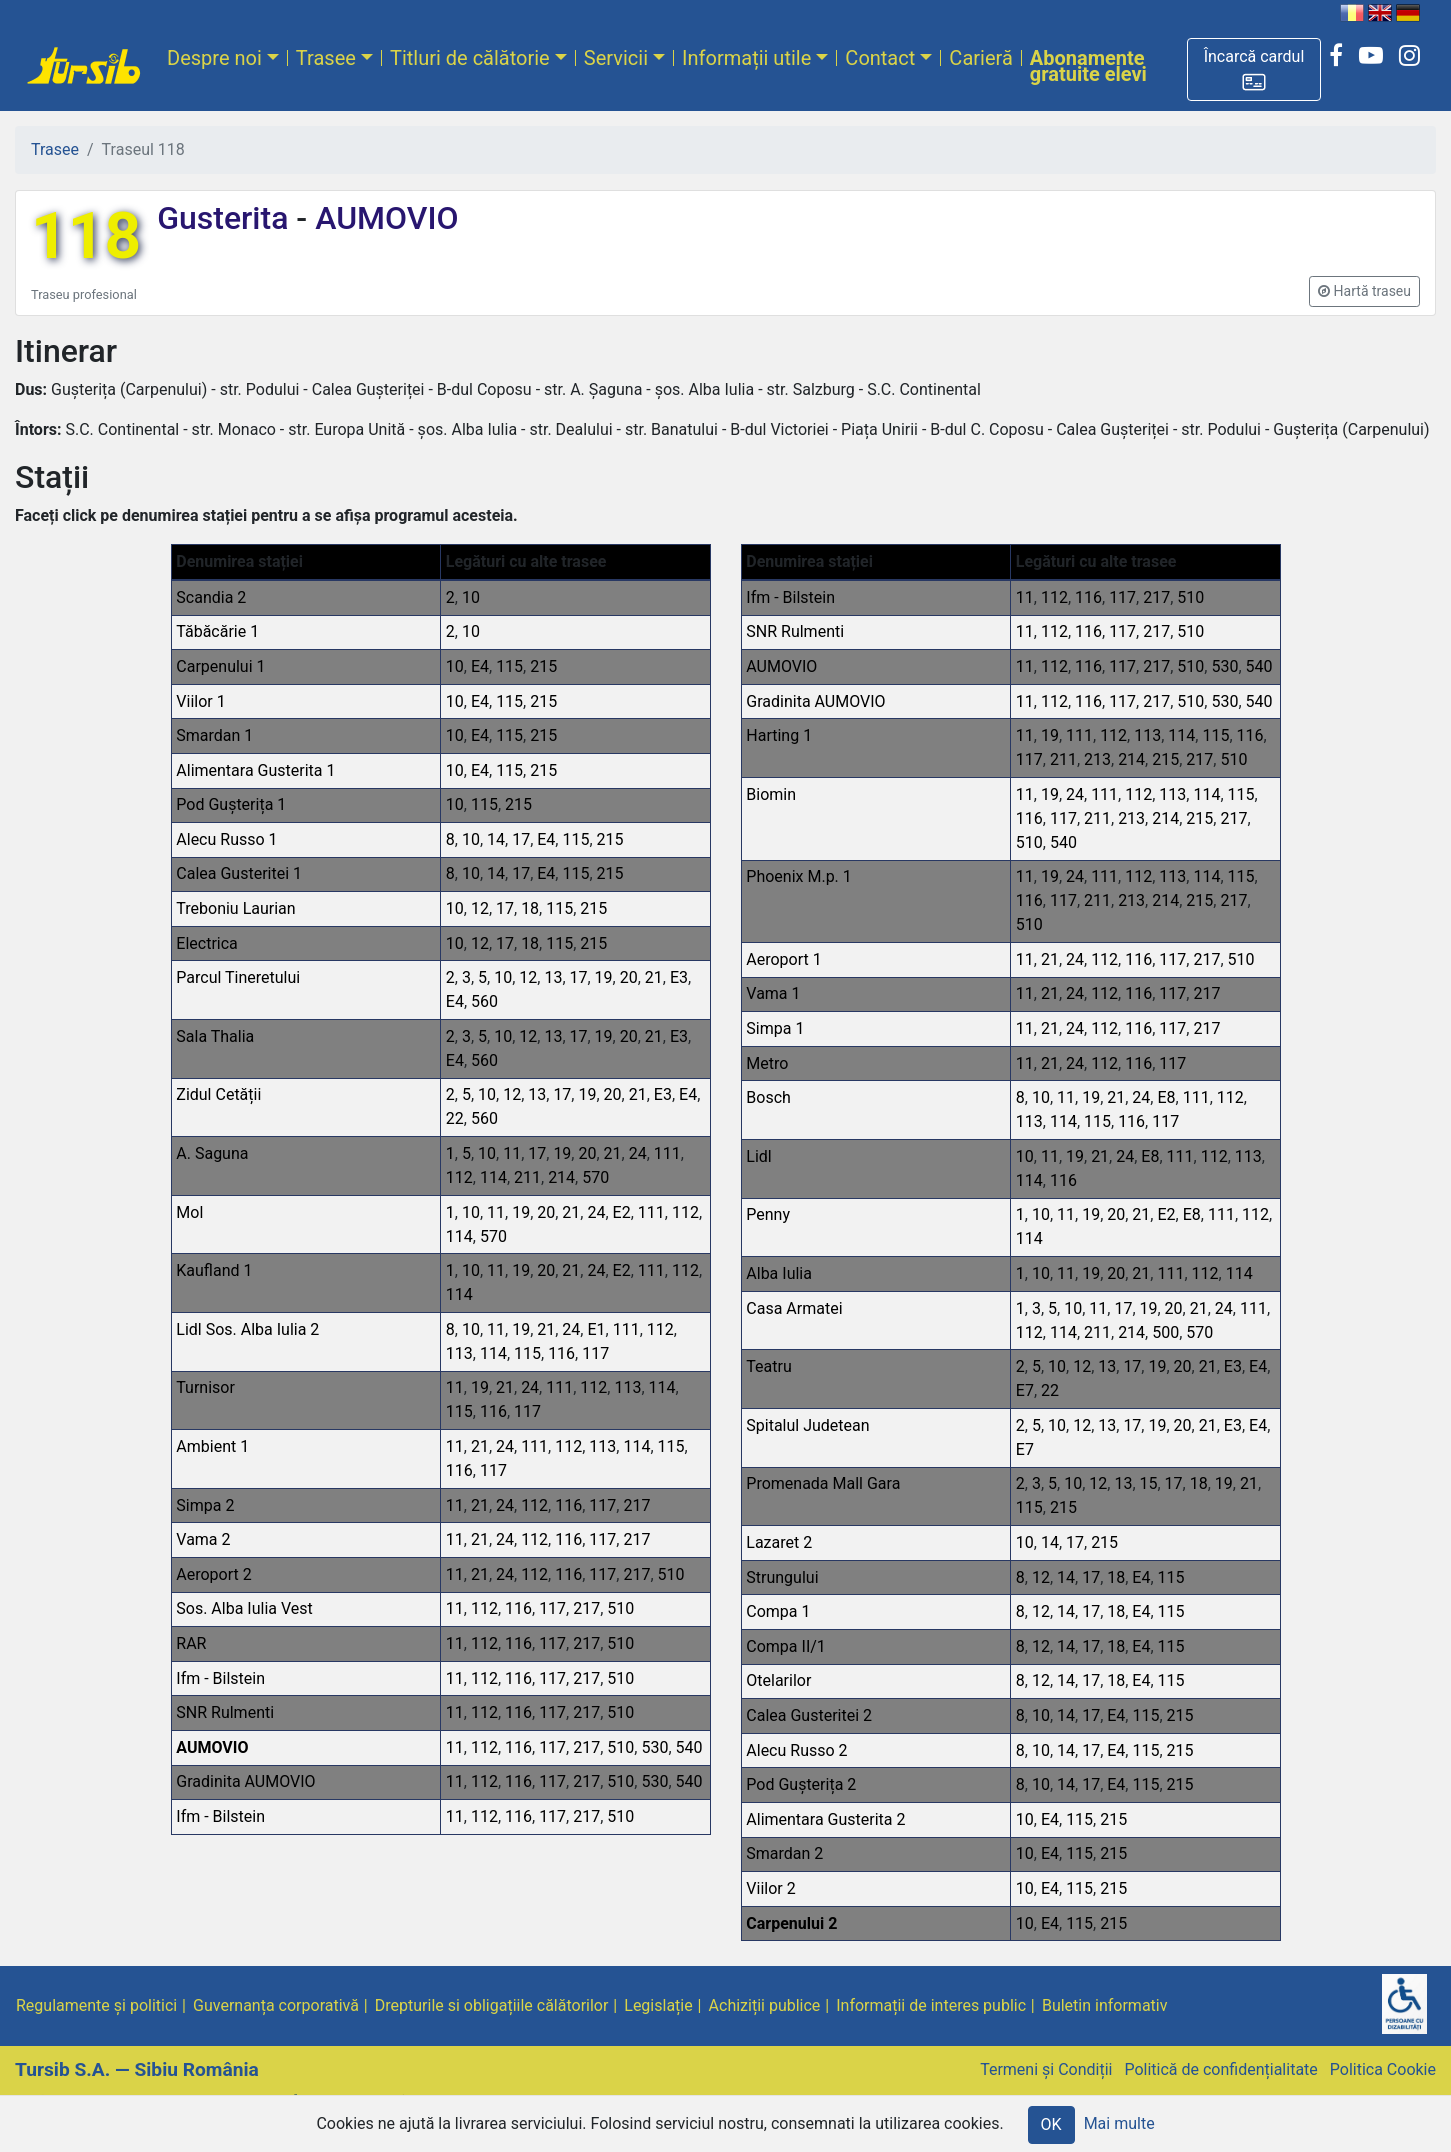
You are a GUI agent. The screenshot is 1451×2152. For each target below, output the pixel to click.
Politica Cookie (1383, 2069)
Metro (767, 1063)
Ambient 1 (212, 1446)
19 (604, 977)
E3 (679, 977)
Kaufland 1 (214, 1270)
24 (638, 1153)
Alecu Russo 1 (226, 839)
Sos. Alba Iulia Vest (244, 1608)
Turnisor (205, 1387)
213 (1097, 759)
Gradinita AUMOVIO (245, 1781)
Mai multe (1119, 2123)
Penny (768, 1214)
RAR (191, 1643)
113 (459, 1353)
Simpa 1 (775, 1028)
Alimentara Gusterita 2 (825, 1819)
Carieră (980, 58)
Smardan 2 (784, 1853)
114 (493, 1177)
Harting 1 (779, 735)
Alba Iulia (779, 1273)
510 (671, 1574)
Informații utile (746, 58)
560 (484, 1001)
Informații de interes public (931, 2005)
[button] (1254, 69)
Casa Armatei (794, 1308)
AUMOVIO (382, 218)
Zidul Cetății (218, 1094)
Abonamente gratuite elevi (1088, 66)
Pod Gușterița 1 (231, 804)
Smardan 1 (214, 735)
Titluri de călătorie (470, 58)
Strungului (782, 1577)
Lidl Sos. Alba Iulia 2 (247, 1329)
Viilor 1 (200, 701)
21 (654, 977)
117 (595, 1353)
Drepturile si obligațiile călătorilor (492, 2005)
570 (595, 1177)
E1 (596, 1329)
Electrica (206, 943)
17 (521, 839)
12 (480, 908)
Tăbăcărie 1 (217, 631)
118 (86, 236)
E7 (1025, 1390)
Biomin (771, 794)
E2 (622, 1212)
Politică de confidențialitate (1220, 2069)
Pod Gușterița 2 (801, 1784)
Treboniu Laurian (235, 908)
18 (530, 908)
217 (636, 1505)
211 (527, 1177)
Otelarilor (778, 1680)
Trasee (326, 58)
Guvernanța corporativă (276, 2005)
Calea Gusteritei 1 (239, 873)
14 (496, 839)
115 (509, 666)
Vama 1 (773, 993)
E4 (480, 666)
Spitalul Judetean (807, 1425)
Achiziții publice (765, 2005)
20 (629, 977)
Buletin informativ (1105, 2005)
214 (561, 1177)
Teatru (768, 1366)
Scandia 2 (211, 597)
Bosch (768, 1097)
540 (689, 1747)
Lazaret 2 (779, 1542)
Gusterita (226, 218)
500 (1165, 1332)
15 (1149, 1483)
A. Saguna (212, 1153)
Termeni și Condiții (1046, 2069)
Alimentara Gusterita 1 (255, 770)
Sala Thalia (215, 1036)
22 (455, 1118)
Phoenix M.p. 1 (799, 876)
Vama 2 (203, 1539)
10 (471, 597)
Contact (880, 58)
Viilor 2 (770, 1888)
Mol (189, 1212)
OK (1051, 2124)
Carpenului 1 (220, 666)
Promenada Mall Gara (823, 1483)
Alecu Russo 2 (796, 1750)
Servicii (616, 58)
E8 (1166, 1097)
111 (667, 1153)
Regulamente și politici (96, 2005)
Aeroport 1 (783, 959)
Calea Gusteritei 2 (809, 1715)
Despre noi (214, 58)
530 (654, 1747)
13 (553, 977)
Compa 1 (778, 1611)
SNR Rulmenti (225, 1712)
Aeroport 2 (213, 1574)
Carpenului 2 (791, 1923)
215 (543, 666)
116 (561, 1353)
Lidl (758, 1156)
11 (512, 1153)
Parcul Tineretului (238, 977)
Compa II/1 (786, 1646)
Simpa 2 (205, 1505)
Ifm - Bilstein (220, 1678)
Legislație (658, 2005)
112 (459, 1177)
